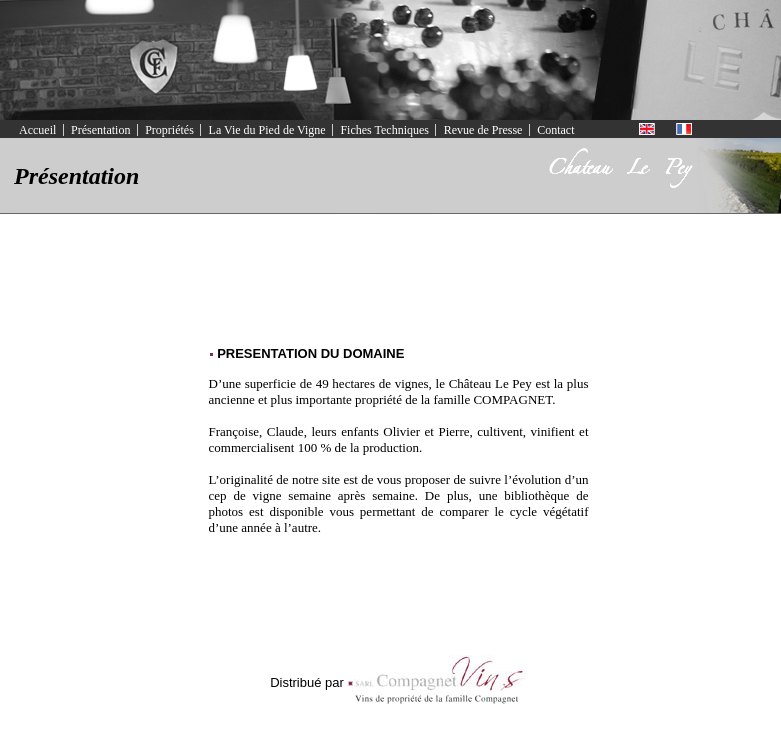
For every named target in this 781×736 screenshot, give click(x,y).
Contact (555, 130)
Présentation (100, 130)
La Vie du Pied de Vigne (267, 130)
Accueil (37, 130)
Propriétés (169, 130)
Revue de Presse (483, 130)
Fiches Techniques (384, 130)
